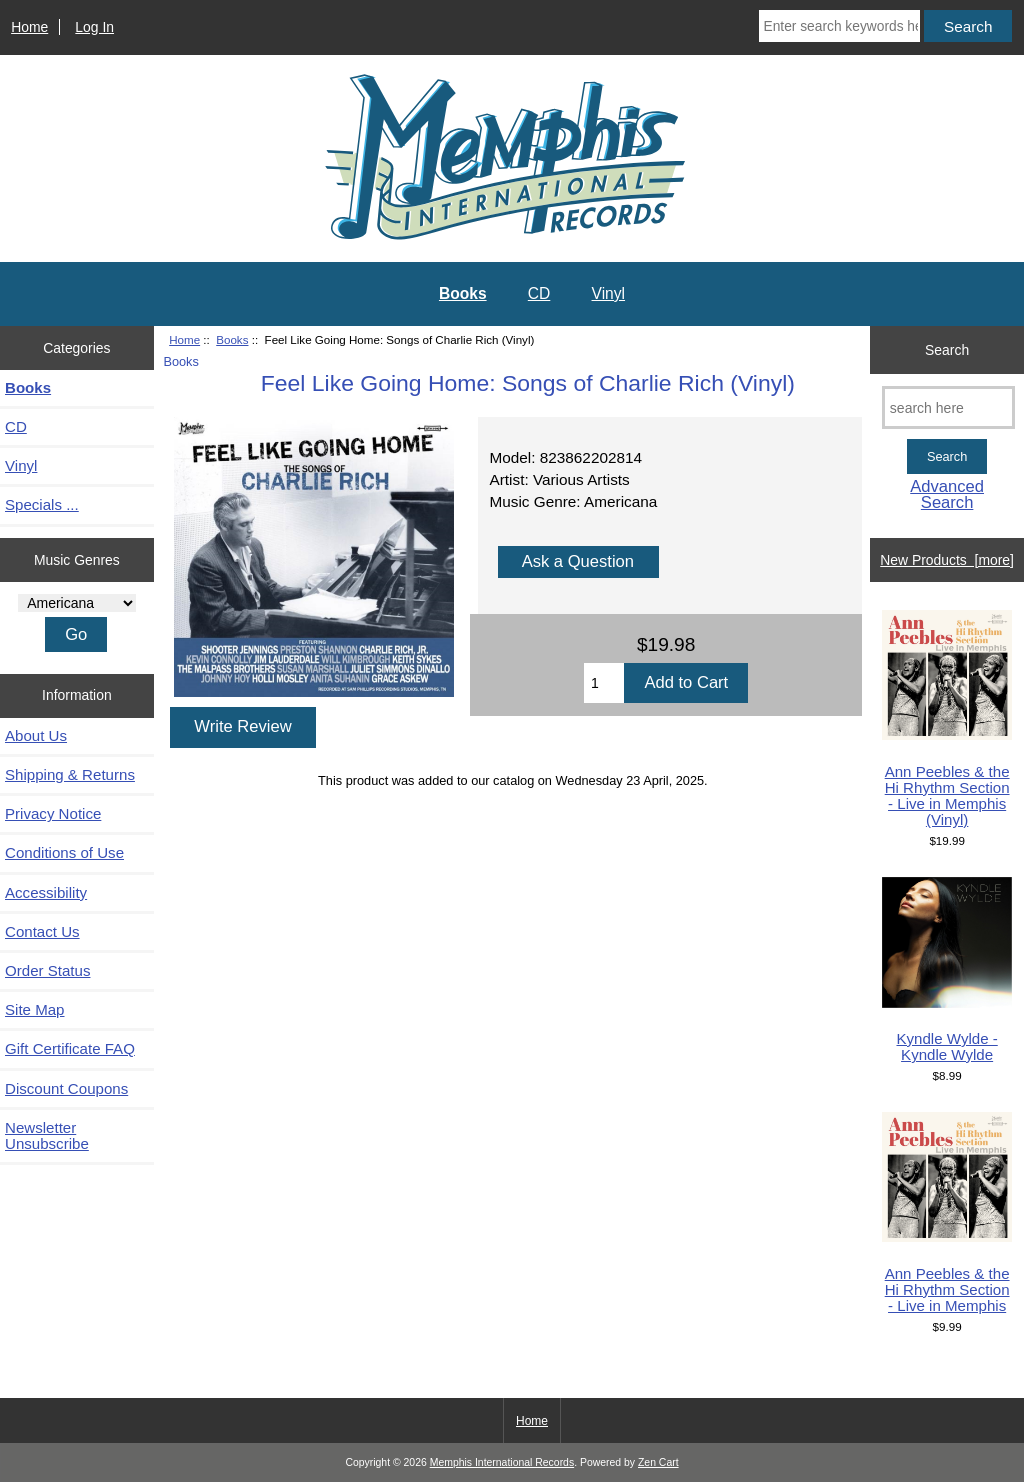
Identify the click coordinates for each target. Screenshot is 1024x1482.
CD (539, 293)
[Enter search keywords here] (839, 26)
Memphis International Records (502, 1462)
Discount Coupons (66, 1088)
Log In (94, 27)
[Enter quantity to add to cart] (604, 683)
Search (947, 350)
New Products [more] (947, 560)
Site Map (35, 1009)
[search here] (948, 407)
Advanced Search (947, 494)
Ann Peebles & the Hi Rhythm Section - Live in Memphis (947, 1213)
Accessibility (46, 892)
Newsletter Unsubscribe (47, 1135)
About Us (36, 735)
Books (232, 339)
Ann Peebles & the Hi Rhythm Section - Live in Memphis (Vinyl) (947, 719)
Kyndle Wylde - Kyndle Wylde (947, 970)
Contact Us (42, 931)
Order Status (47, 970)
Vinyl (609, 293)
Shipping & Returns (70, 774)
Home (29, 27)
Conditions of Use (64, 852)
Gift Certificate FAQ (70, 1048)
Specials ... (42, 504)
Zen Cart (658, 1462)
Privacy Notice (53, 813)
